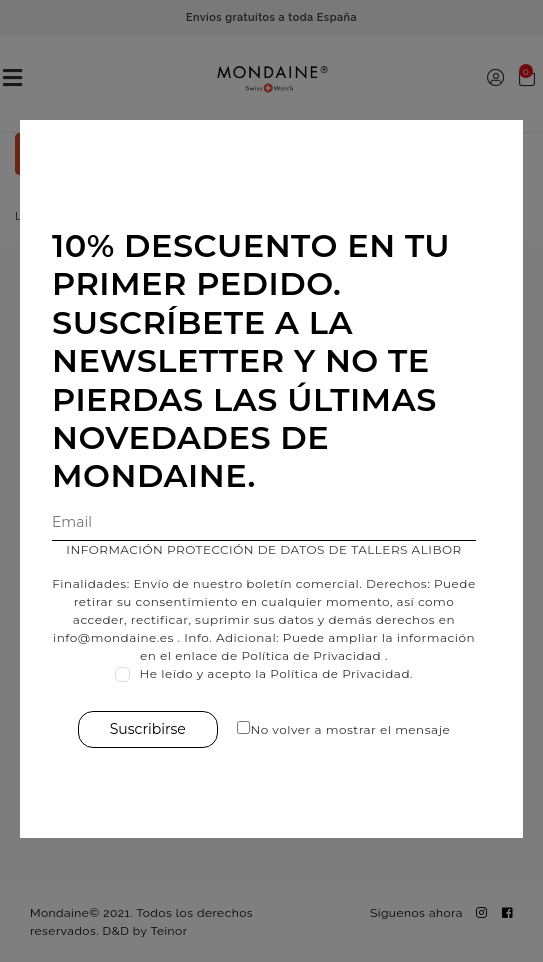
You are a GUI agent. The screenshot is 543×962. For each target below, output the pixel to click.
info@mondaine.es (113, 637)
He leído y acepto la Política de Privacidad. (277, 673)
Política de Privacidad (311, 655)
